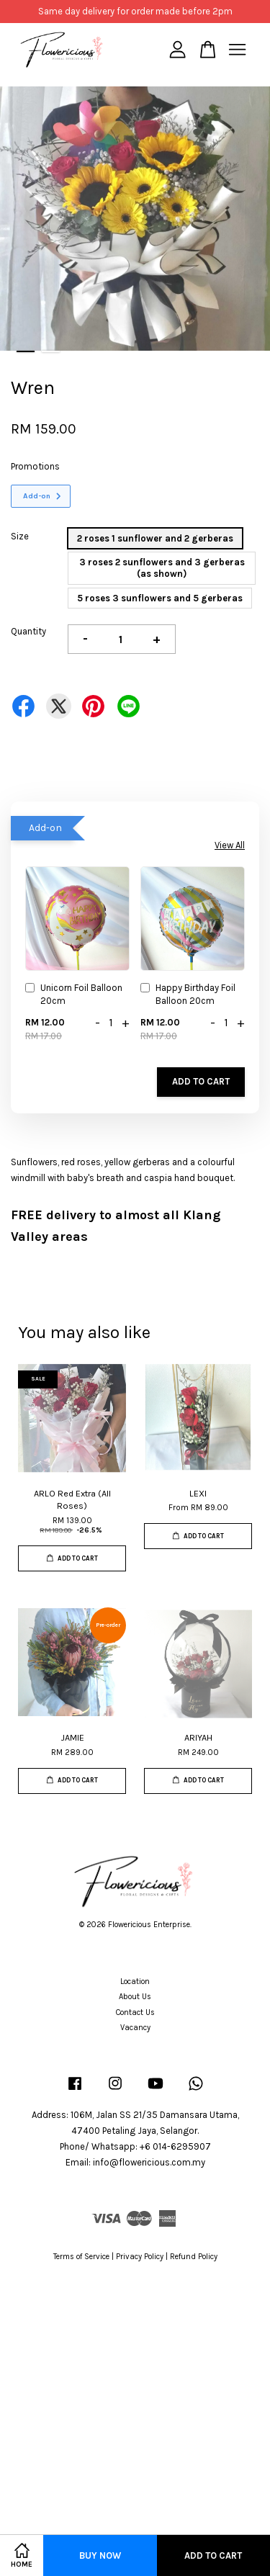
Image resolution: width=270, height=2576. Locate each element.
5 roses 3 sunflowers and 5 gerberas (160, 598)
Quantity (28, 631)
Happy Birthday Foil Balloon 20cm (187, 994)
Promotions (35, 466)
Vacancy (135, 2027)
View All (230, 845)
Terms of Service (81, 2256)
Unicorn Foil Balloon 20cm (73, 994)
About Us (135, 1996)
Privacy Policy (139, 2256)
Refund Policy (193, 2256)
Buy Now (100, 2555)
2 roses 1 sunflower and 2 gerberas (155, 538)
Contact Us (135, 2012)
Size (20, 536)
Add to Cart (201, 1081)
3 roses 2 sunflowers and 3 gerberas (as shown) (162, 568)
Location (135, 1981)
